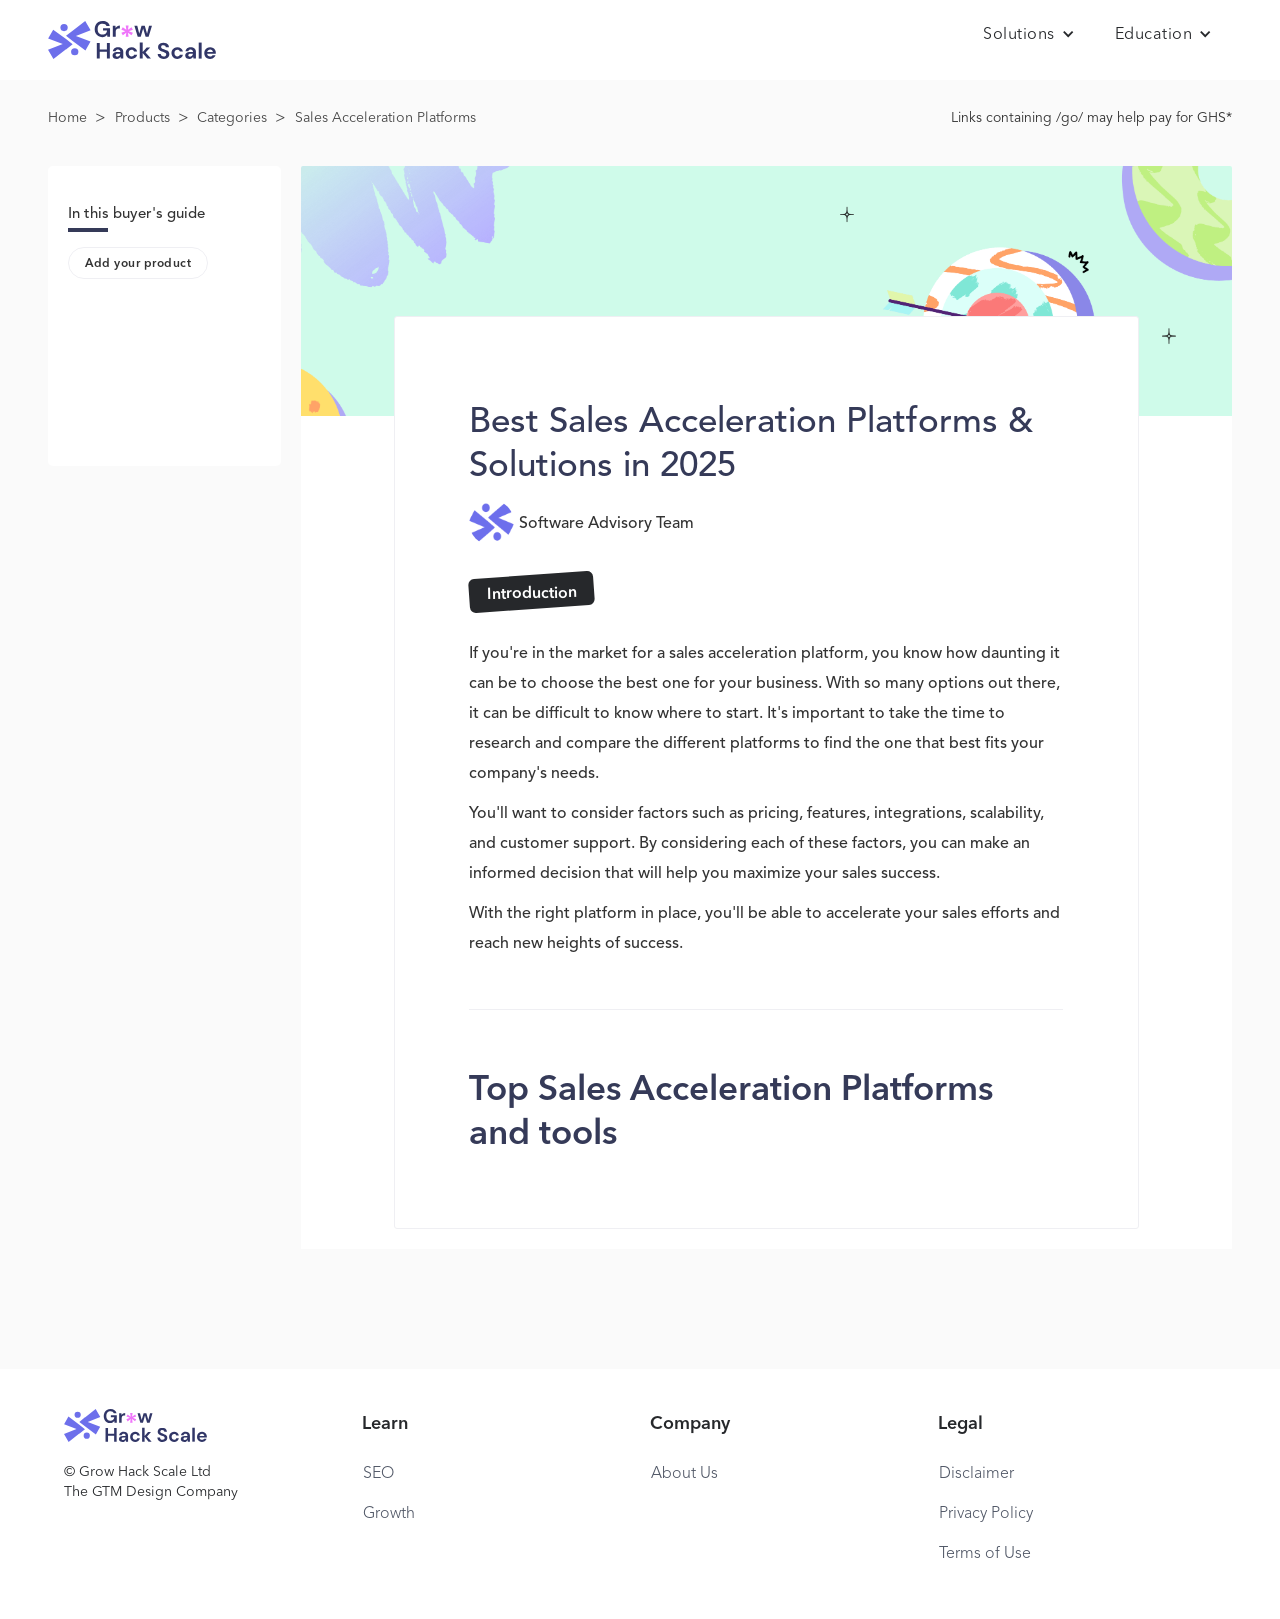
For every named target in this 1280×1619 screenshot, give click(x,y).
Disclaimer (976, 1474)
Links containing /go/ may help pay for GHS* (1091, 118)
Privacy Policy (986, 1514)
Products (142, 118)
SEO (378, 1474)
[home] (132, 40)
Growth (389, 1514)
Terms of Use (985, 1554)
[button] (1029, 35)
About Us (684, 1474)
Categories (232, 118)
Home (67, 118)
